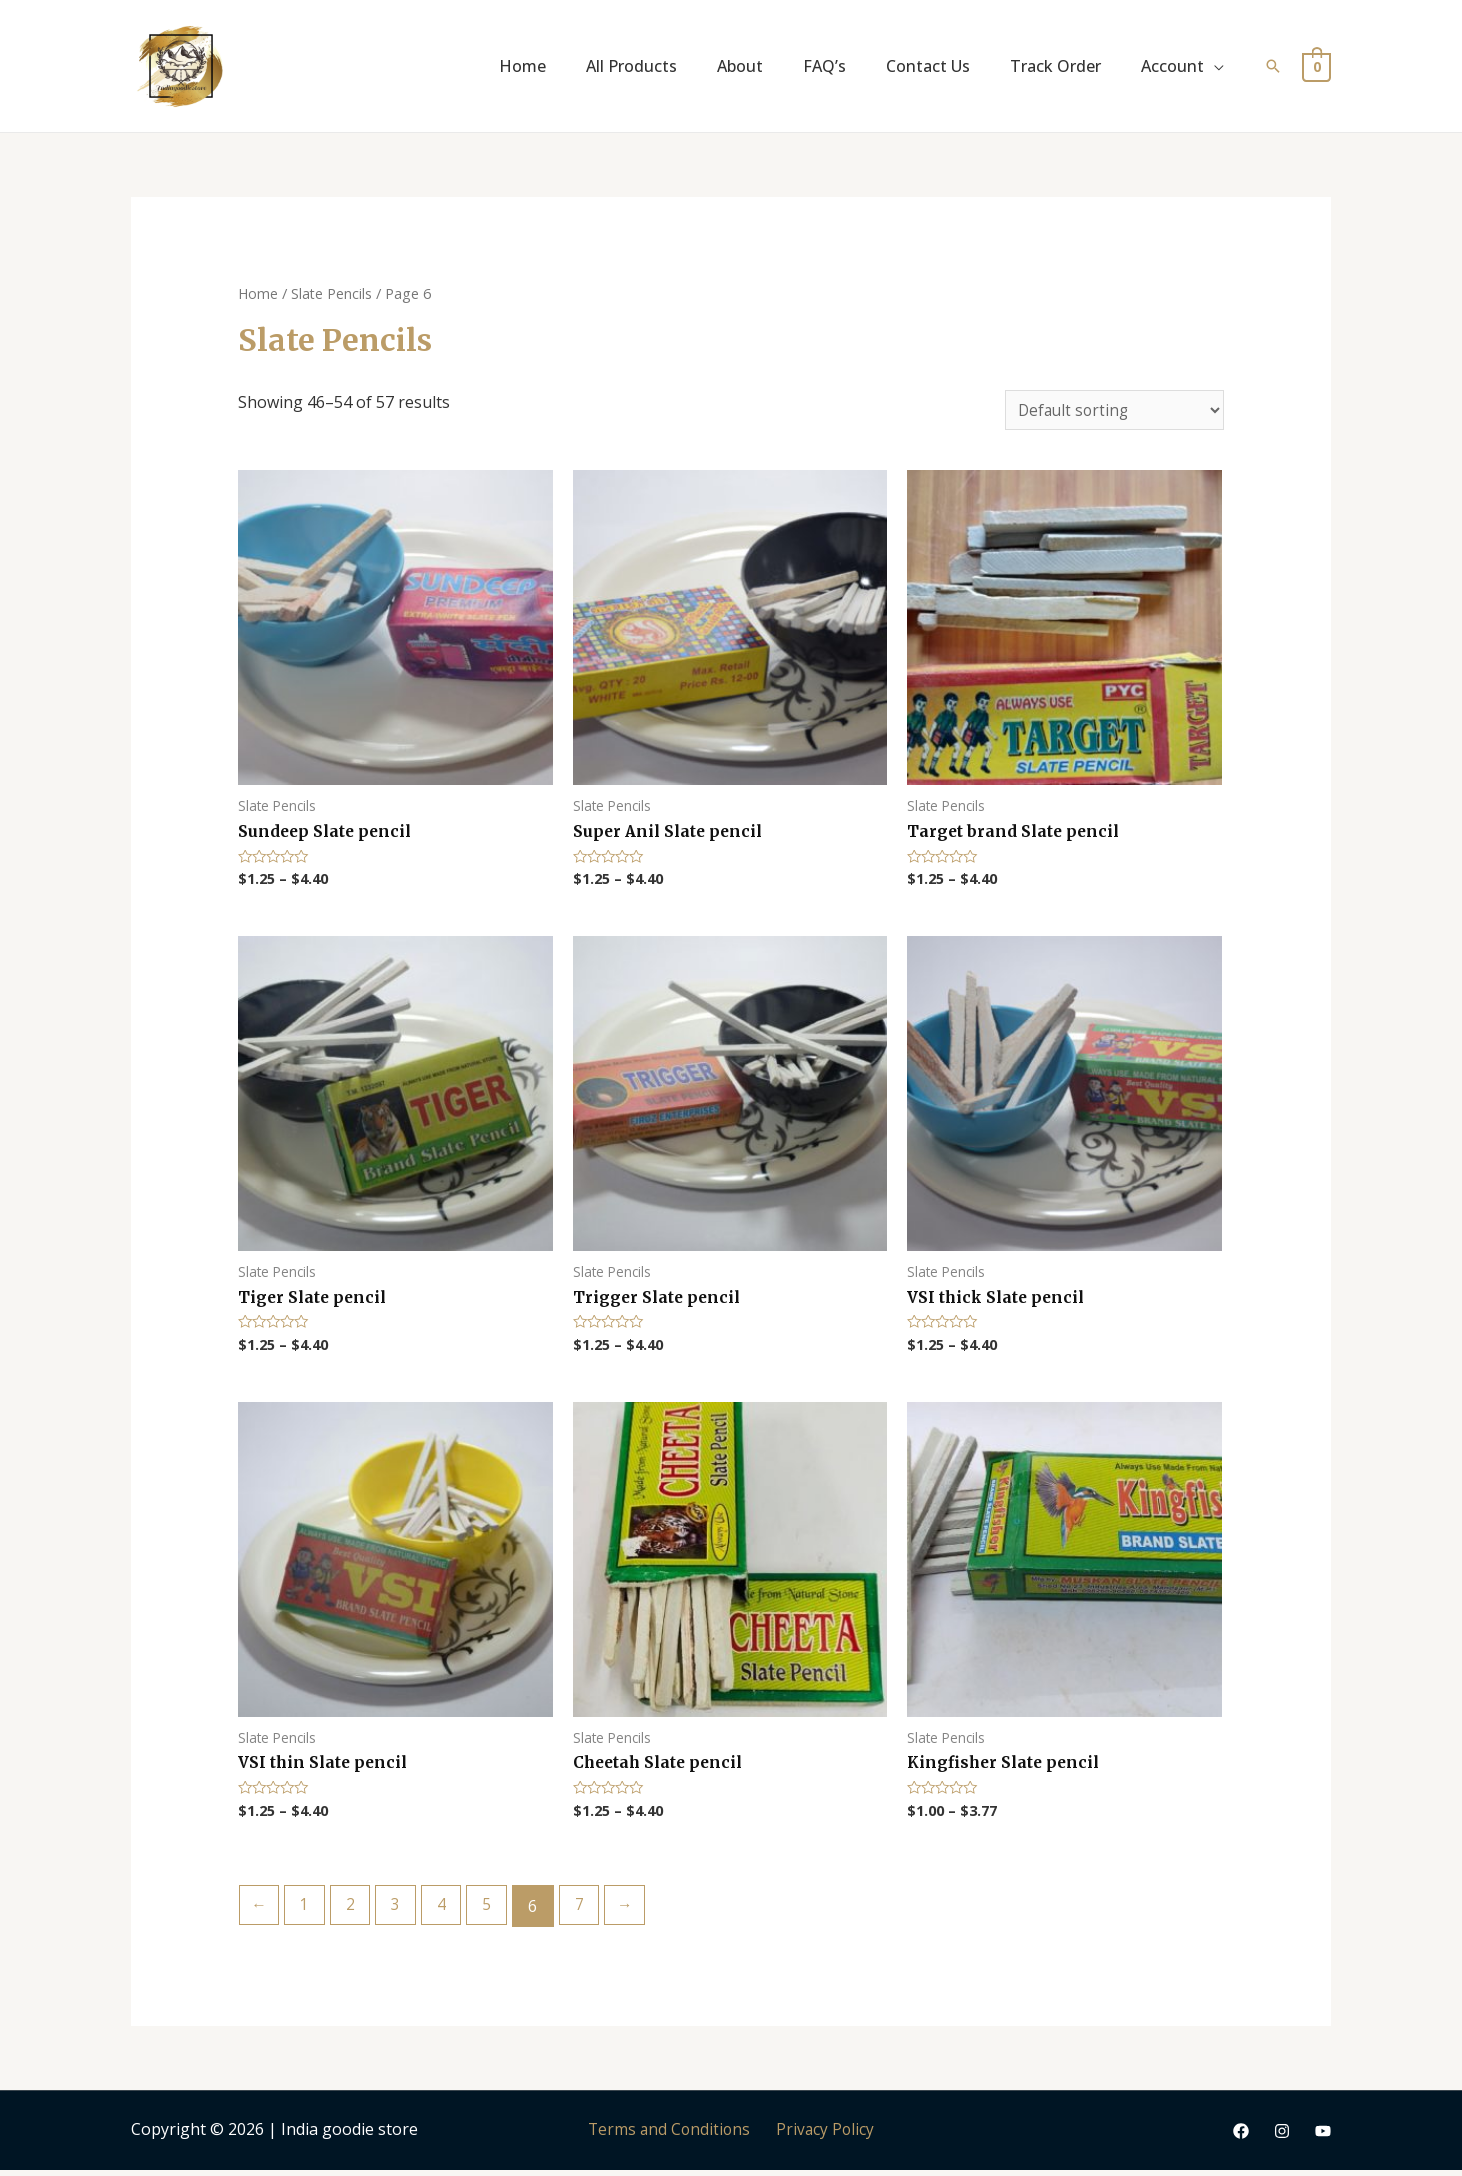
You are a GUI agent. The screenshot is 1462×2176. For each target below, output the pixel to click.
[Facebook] (1241, 2137)
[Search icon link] (1273, 66)
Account (1172, 66)
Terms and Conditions (673, 2135)
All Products (631, 66)
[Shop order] (1112, 411)
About (740, 66)
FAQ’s (824, 66)
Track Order (1055, 66)
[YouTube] (1323, 2137)
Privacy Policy (822, 2135)
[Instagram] (1282, 2137)
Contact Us (928, 66)
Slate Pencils (333, 293)
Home (522, 66)
